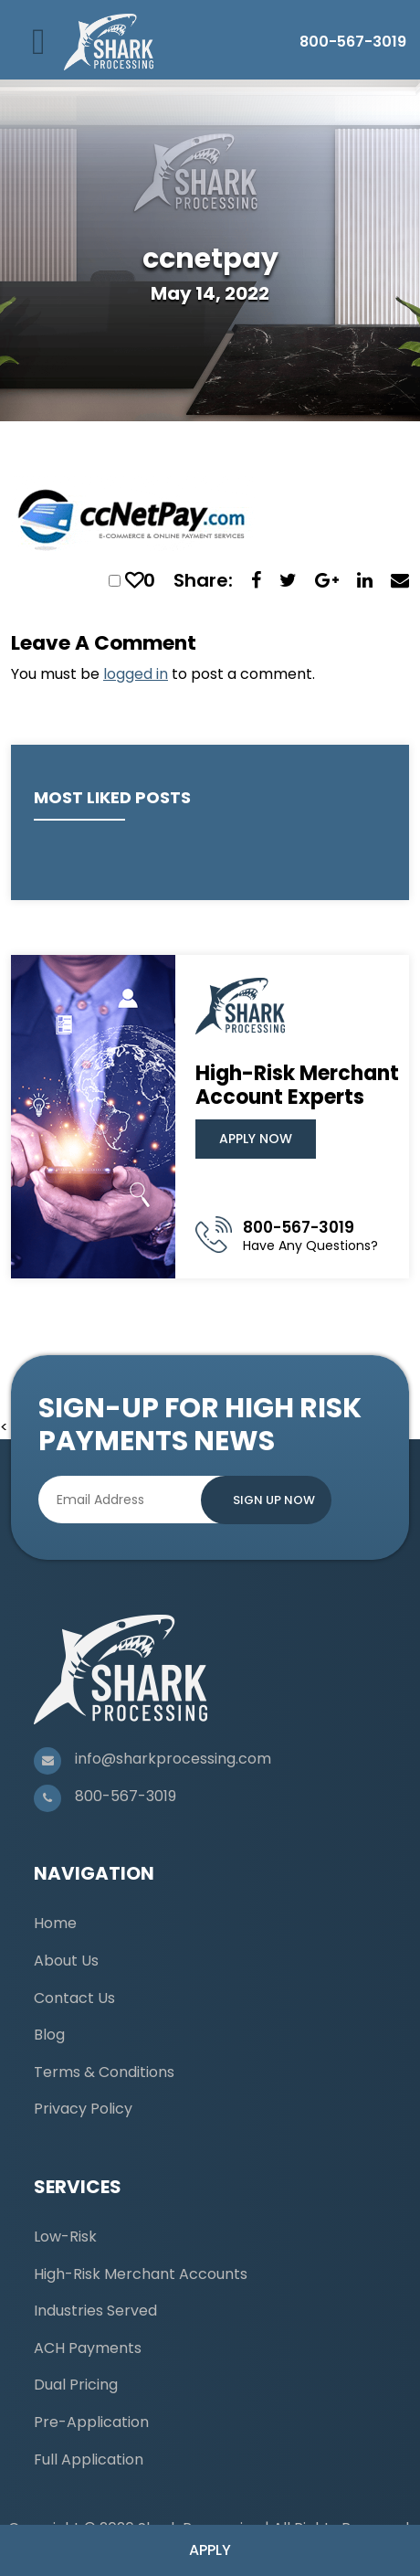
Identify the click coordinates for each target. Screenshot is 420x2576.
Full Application (88, 2459)
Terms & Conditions (104, 2072)
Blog (49, 2034)
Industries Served (95, 2310)
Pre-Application (91, 2422)
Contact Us (74, 1998)
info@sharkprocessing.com (173, 1758)
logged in (135, 673)
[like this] (134, 580)
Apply (210, 2549)
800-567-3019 (352, 41)
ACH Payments (88, 2348)
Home (55, 1923)
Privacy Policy (83, 2108)
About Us (66, 1960)
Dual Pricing (76, 2384)
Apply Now (255, 1138)
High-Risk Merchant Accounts (140, 2273)
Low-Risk (65, 2236)
